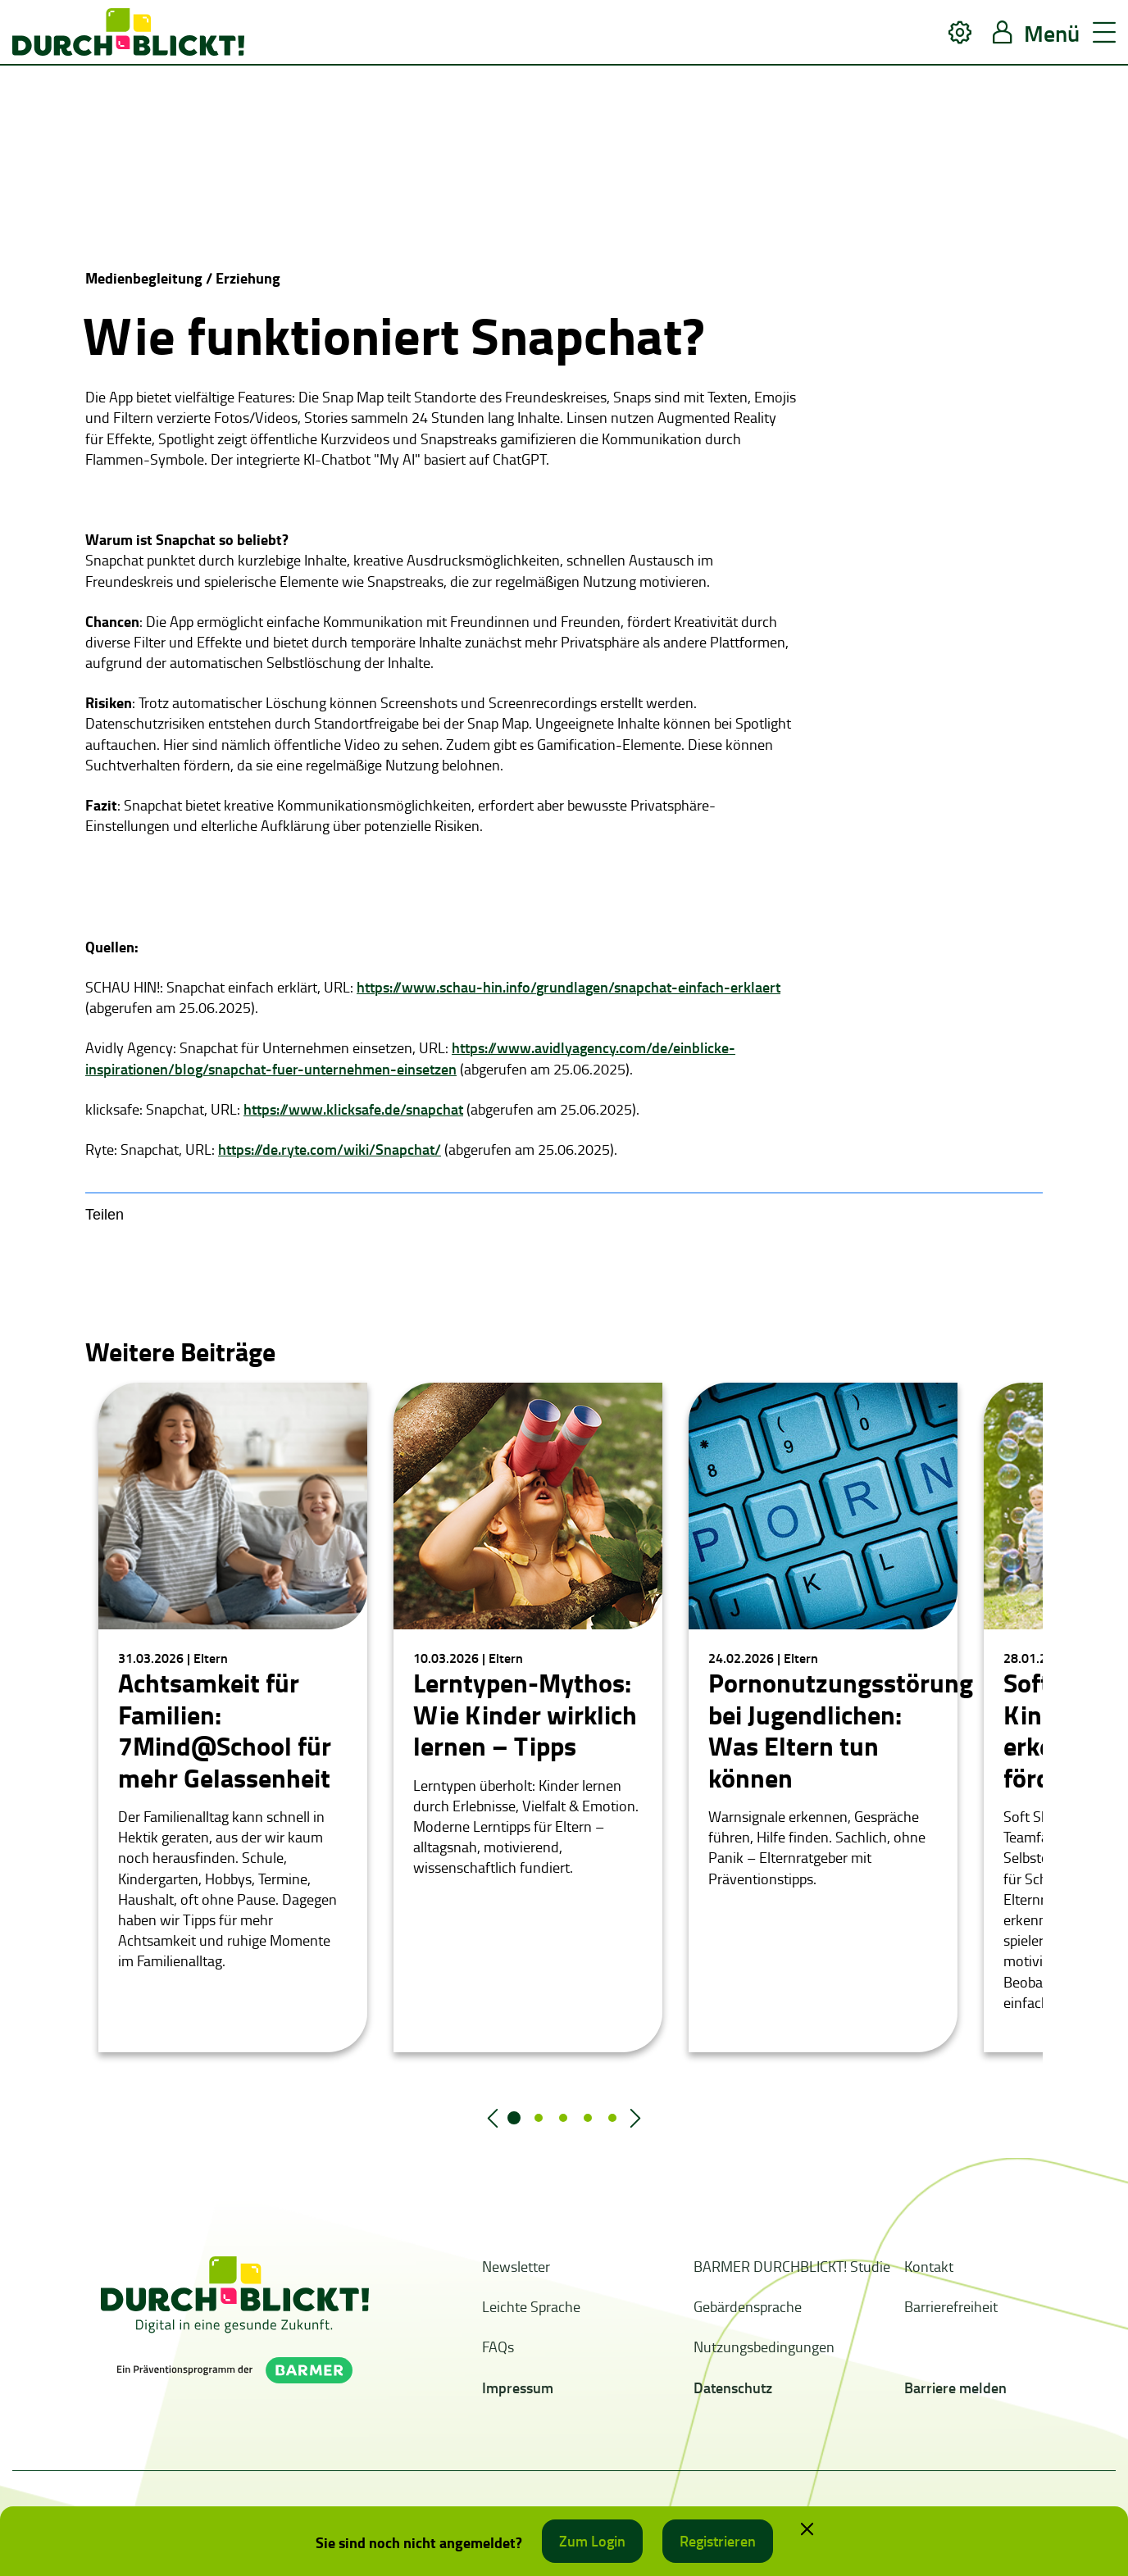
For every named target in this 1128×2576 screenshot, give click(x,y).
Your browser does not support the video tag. (208, 164)
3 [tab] (563, 2117)
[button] (959, 32)
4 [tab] (587, 2117)
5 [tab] (612, 2117)
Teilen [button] (104, 1214)
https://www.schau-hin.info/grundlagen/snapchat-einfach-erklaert (568, 986)
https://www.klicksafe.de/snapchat (353, 1109)
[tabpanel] (232, 1717)
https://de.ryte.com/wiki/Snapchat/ (329, 1149)
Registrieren (718, 2540)
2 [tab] (538, 2117)
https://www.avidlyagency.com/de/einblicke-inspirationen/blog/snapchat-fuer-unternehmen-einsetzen (410, 1058)
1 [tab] (514, 2117)
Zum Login (592, 2540)
